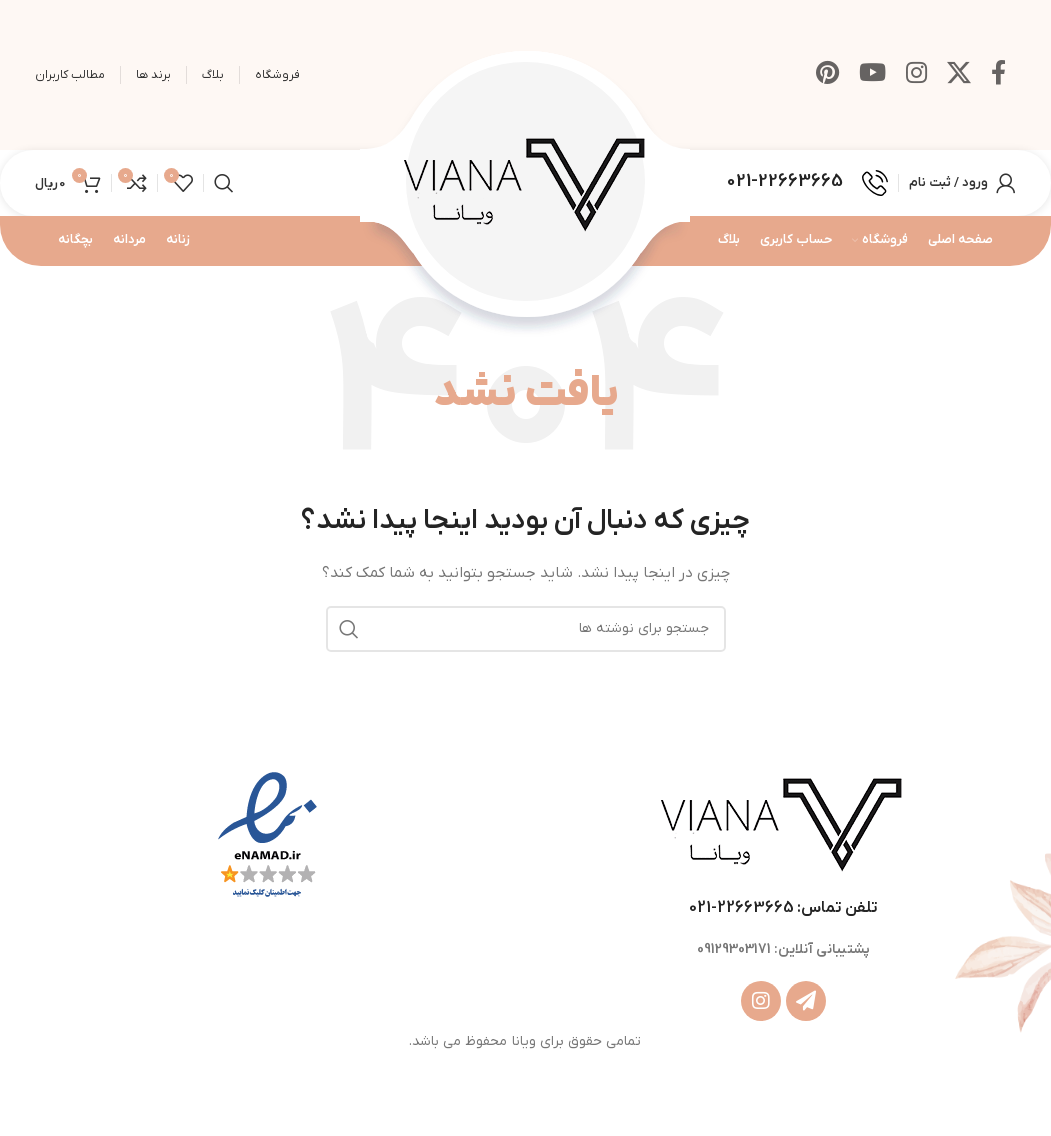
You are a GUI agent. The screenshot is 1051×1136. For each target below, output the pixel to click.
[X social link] (959, 75)
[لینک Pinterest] (827, 75)
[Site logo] (526, 185)
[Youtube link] (872, 75)
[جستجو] (224, 187)
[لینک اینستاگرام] (916, 75)
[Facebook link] (998, 75)
